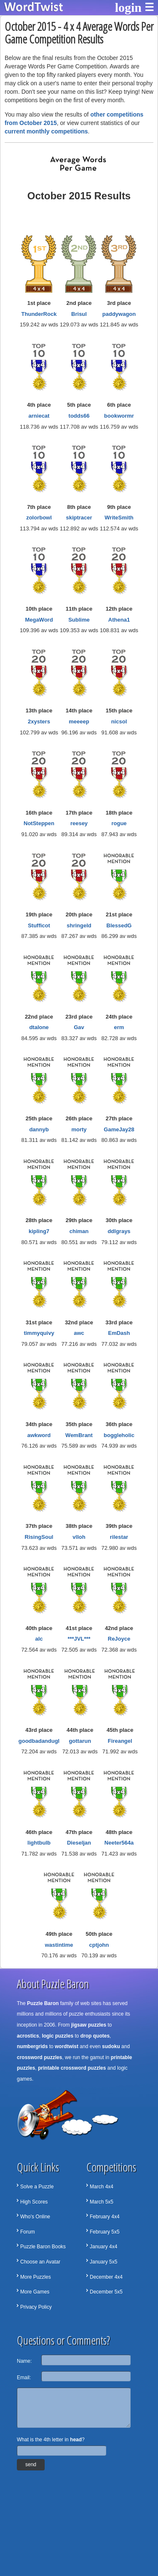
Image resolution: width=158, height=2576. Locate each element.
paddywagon (119, 314)
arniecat (39, 416)
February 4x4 (105, 2217)
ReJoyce (119, 1639)
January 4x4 (103, 2247)
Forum (27, 2232)
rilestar (119, 1537)
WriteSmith (118, 517)
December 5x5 (106, 2292)
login (128, 7)
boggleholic (119, 1435)
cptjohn (99, 1945)
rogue (118, 823)
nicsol (119, 721)
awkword (39, 1435)
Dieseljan (79, 1843)
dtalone (38, 1027)
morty (78, 1129)
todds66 (79, 416)
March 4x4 (101, 2187)
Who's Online (35, 2217)
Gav (79, 1027)
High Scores (34, 2202)
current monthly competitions (46, 131)
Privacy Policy (36, 2307)
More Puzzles (35, 2277)
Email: (24, 2377)
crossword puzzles (39, 2057)
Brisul (79, 314)
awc (79, 1333)
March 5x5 (101, 2202)
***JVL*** (78, 1639)
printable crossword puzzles (72, 2068)
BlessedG (119, 925)
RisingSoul (39, 1537)
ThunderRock (39, 314)
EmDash (119, 1333)
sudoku (111, 2046)
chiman (79, 1231)
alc (39, 1639)
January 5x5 (103, 2262)
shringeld (79, 925)
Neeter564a (119, 1843)
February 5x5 (105, 2232)
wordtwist (66, 2046)
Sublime (79, 620)
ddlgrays (118, 1231)
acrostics (28, 2036)
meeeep (79, 721)
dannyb (38, 1129)
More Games (34, 2292)
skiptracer (79, 517)
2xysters (39, 721)
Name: (24, 2361)
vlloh (78, 1537)
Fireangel (120, 1741)
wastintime (59, 1945)
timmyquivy (39, 1333)
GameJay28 (119, 1129)
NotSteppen (39, 823)
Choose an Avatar (40, 2262)
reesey (79, 823)
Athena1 (119, 620)
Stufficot (39, 925)
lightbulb (39, 1843)
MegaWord (39, 620)
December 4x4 (106, 2277)
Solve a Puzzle (37, 2187)
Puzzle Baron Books (43, 2247)
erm (119, 1027)
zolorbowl (39, 517)
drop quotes (95, 2036)
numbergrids (32, 2046)
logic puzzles (57, 2036)
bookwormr (119, 416)
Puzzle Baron (43, 2003)
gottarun (80, 1741)
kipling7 (39, 1231)
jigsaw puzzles (88, 2025)
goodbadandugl (39, 1741)
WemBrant (79, 1435)
